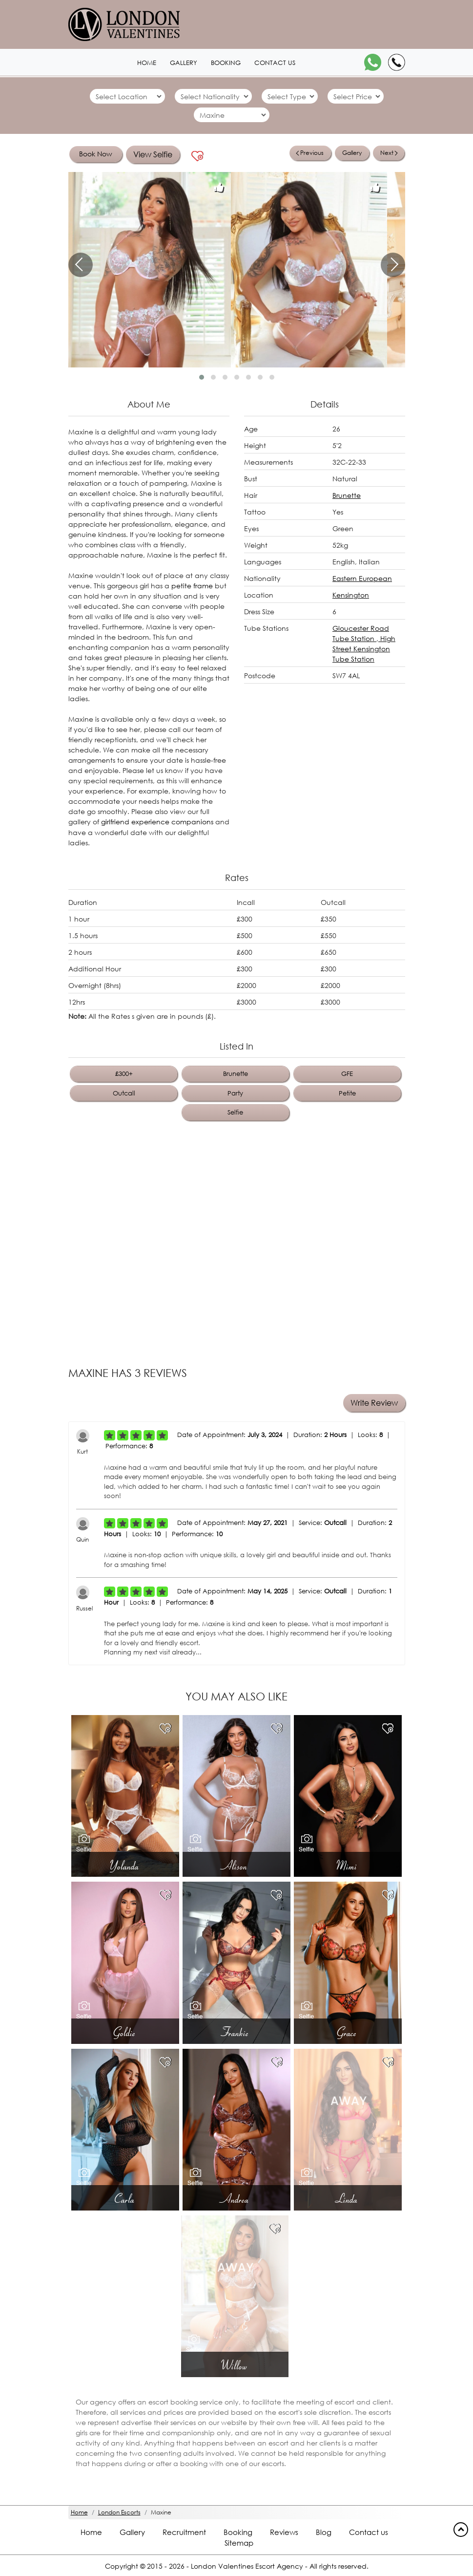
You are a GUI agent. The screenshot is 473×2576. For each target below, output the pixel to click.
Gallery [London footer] (132, 2532)
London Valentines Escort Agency (247, 2566)
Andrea (236, 2198)
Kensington (350, 595)
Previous (309, 153)
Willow (234, 2365)
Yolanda (125, 1864)
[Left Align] (109, 1435)
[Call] (396, 62)
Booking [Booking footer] (238, 2532)
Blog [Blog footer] (323, 2532)
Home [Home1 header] (146, 63)
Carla (125, 2198)
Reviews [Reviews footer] (284, 2532)
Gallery (352, 153)
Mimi (347, 1864)
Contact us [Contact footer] (368, 2532)
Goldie (125, 2031)
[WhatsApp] (372, 62)
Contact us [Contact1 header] (274, 63)
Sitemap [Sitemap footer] (239, 2543)
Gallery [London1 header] (183, 63)
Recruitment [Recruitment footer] (184, 2532)
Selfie (235, 1112)
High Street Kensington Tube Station (363, 649)
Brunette (346, 495)
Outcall (124, 1092)
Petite (347, 1092)
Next (388, 153)
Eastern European (362, 578)
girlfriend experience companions (157, 821)
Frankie (236, 2031)
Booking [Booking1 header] (226, 63)
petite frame (191, 585)
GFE (347, 1073)
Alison (236, 1864)
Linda (348, 2198)
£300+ (124, 1073)
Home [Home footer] (91, 2532)
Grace (348, 2031)
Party (235, 1092)
